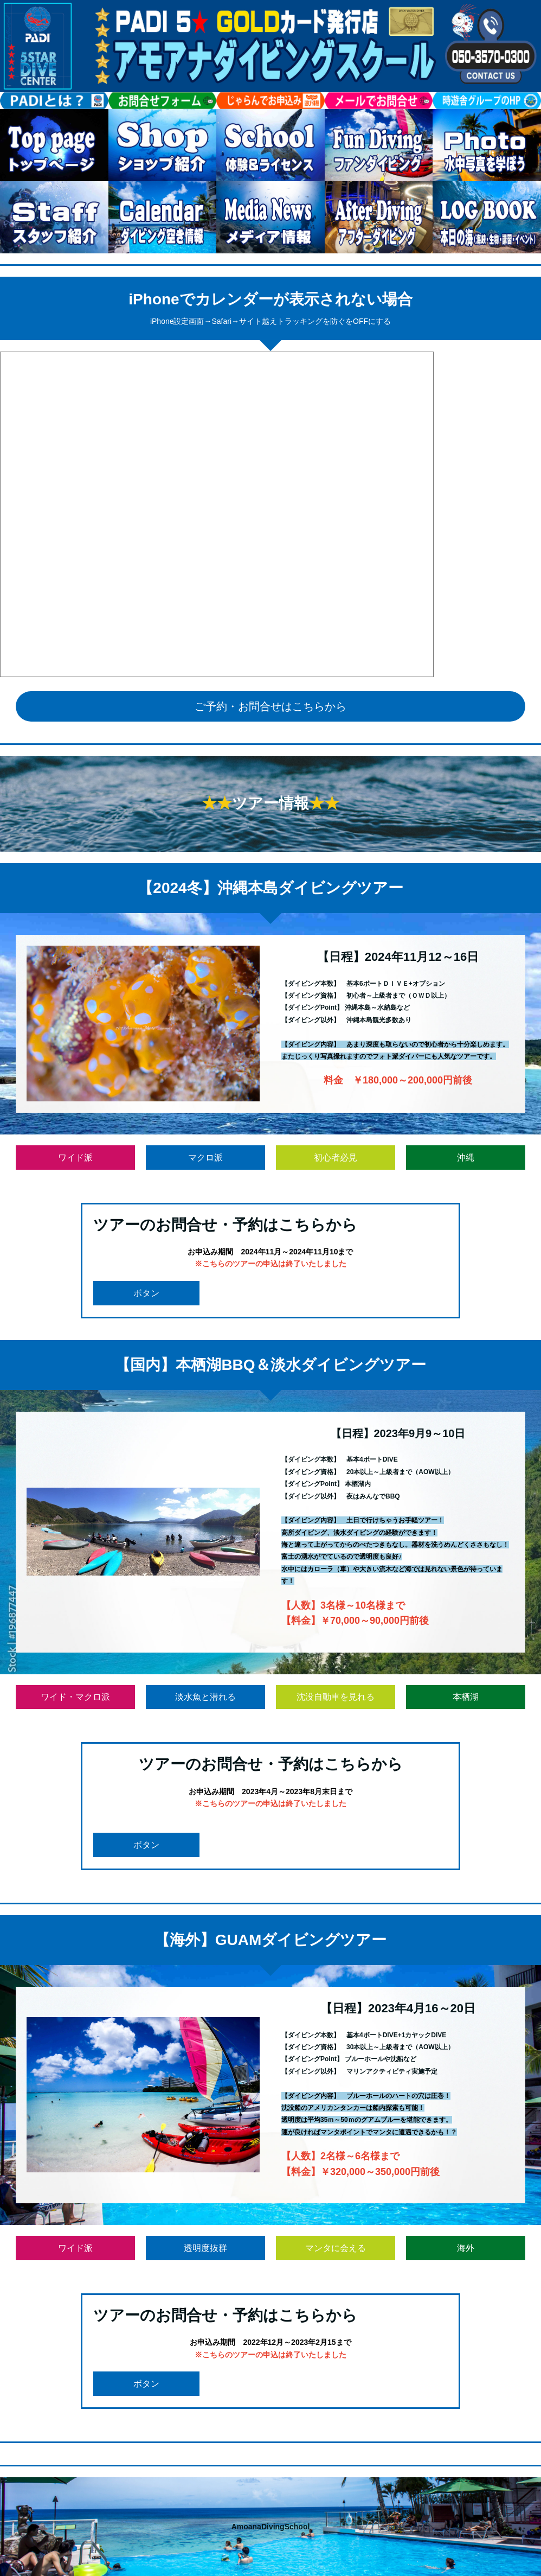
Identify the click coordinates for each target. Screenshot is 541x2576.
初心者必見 (335, 1157)
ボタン (146, 1293)
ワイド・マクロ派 (75, 1696)
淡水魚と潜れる (205, 1696)
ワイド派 (75, 1157)
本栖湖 (466, 1696)
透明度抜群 (205, 2248)
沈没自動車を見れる (336, 1696)
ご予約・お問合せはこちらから (270, 706)
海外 (465, 2248)
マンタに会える (335, 2248)
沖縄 (465, 1157)
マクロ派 (205, 1157)
